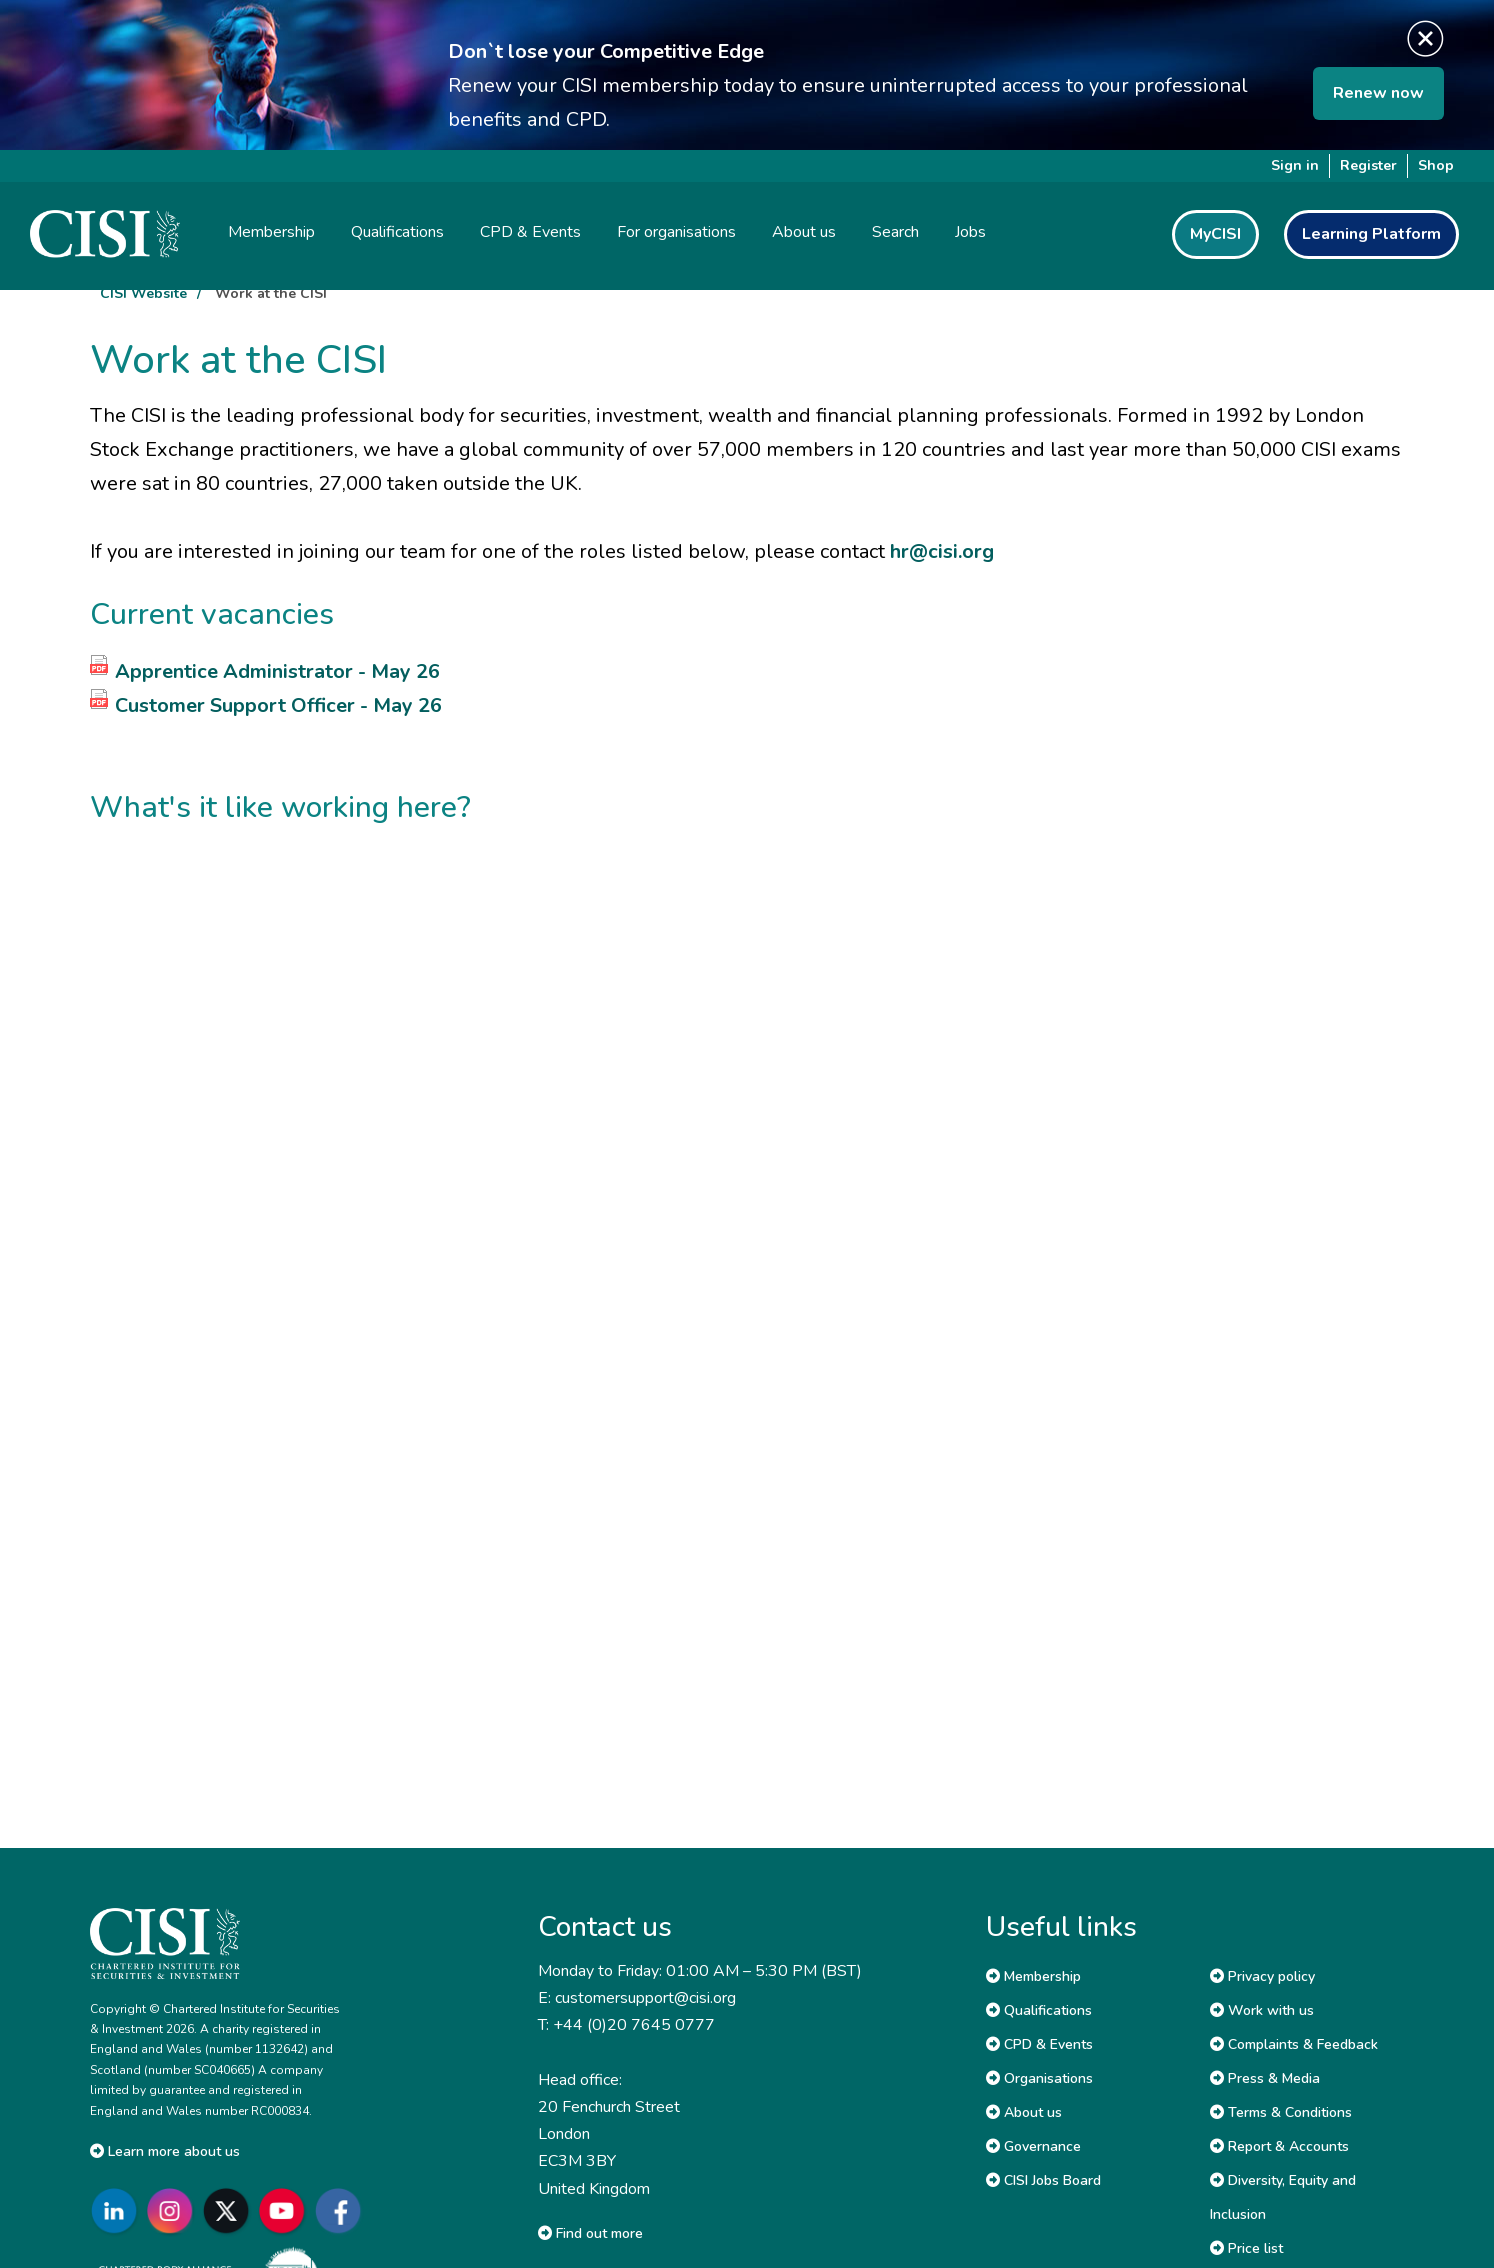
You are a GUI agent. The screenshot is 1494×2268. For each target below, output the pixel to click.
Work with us (1262, 2010)
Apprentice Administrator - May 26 (277, 671)
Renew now (1378, 93)
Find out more (590, 2233)
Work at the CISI (271, 293)
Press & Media (1265, 2078)
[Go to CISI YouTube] (286, 2211)
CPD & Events (1039, 2044)
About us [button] (804, 232)
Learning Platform (1371, 234)
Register (1368, 165)
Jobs (970, 232)
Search (895, 232)
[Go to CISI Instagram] (174, 2211)
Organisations (1039, 2078)
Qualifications (1039, 2010)
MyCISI (1215, 234)
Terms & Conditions (1281, 2112)
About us (1024, 2112)
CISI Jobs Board (1043, 2180)
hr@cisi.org (942, 551)
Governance (1033, 2146)
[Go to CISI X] (230, 2211)
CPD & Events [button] (530, 232)
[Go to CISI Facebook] (342, 2211)
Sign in (1295, 165)
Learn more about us (165, 2151)
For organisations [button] (676, 232)
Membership (1033, 1976)
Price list (1246, 2248)
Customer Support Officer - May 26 (278, 705)
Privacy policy (1262, 1976)
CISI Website (143, 293)
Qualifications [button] (397, 232)
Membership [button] (271, 232)
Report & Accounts (1279, 2146)
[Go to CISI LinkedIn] (118, 2211)
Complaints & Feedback (1294, 2044)
